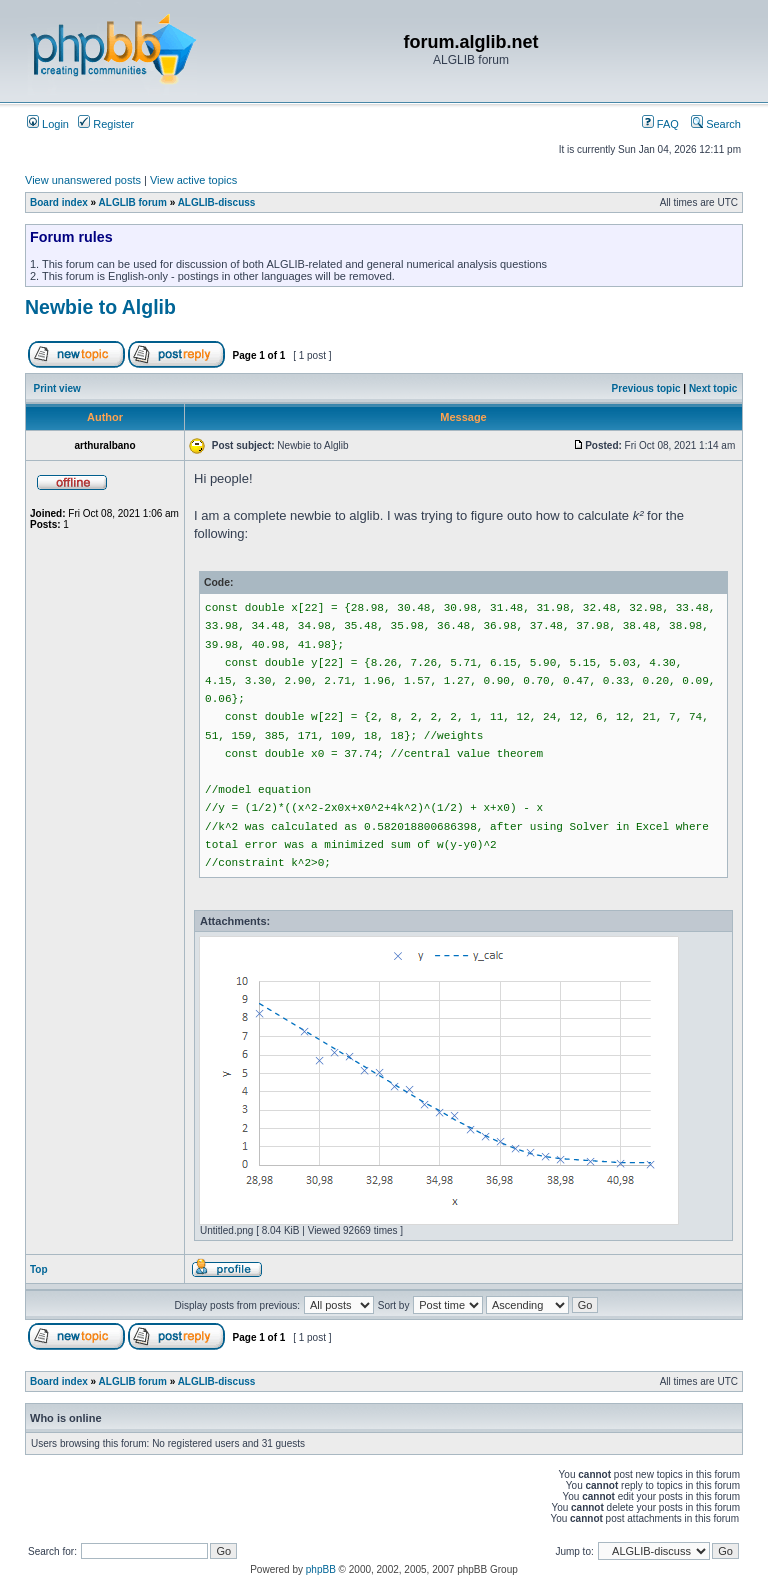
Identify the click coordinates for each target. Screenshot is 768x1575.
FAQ (660, 124)
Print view (57, 388)
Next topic (713, 388)
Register (106, 124)
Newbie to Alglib (100, 307)
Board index (59, 202)
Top (39, 1269)
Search (716, 124)
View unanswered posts (83, 180)
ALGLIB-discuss (217, 202)
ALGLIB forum (133, 202)
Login (48, 124)
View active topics (193, 180)
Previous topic (646, 388)
